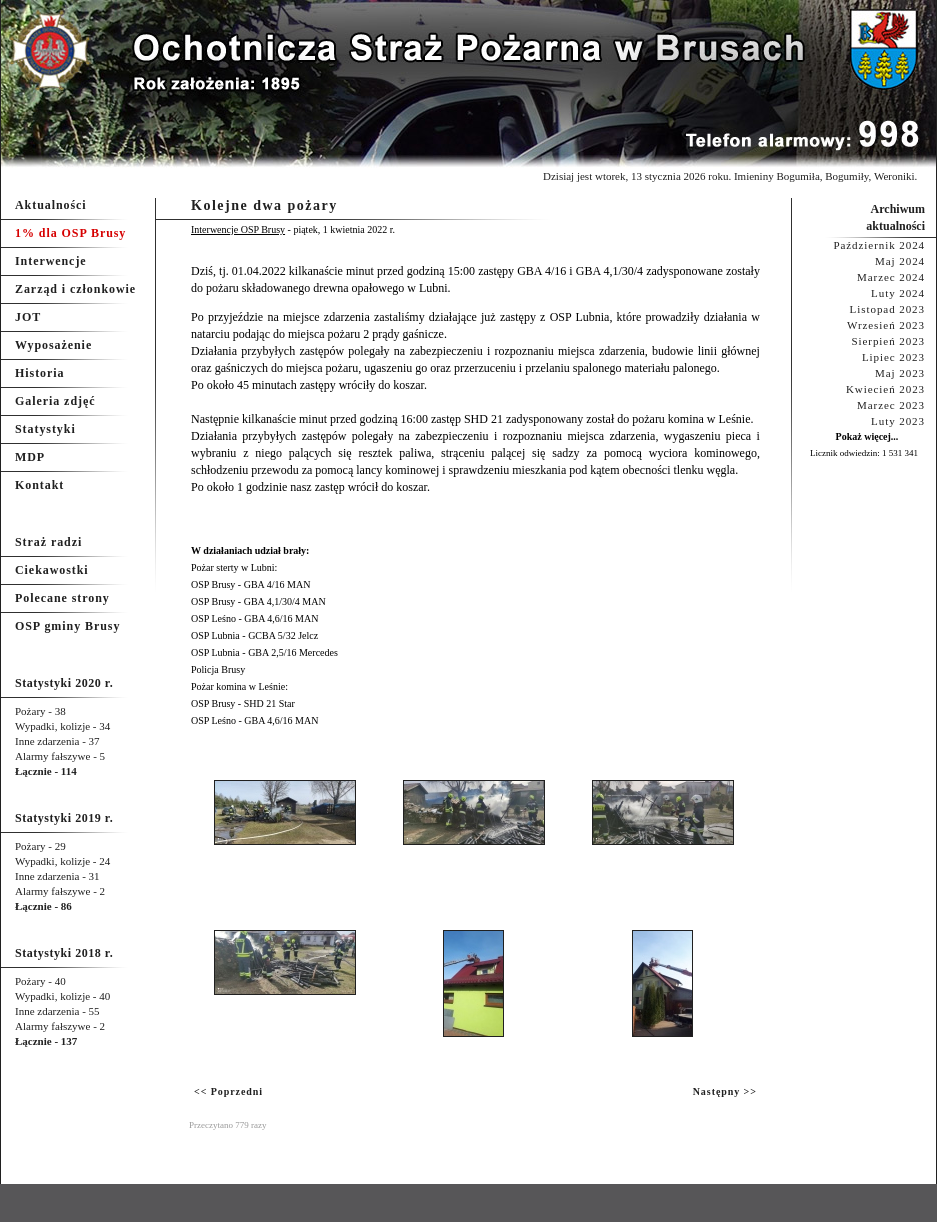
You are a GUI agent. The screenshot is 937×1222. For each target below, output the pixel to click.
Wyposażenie (53, 345)
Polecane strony (62, 598)
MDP (30, 457)
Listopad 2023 (887, 309)
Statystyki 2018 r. (64, 953)
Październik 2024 (879, 245)
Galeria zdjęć (55, 401)
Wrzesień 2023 (886, 325)
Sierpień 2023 (888, 341)
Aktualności (51, 205)
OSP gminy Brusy (67, 626)
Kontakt (39, 485)
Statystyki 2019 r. (64, 818)
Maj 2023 (900, 373)
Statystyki (45, 429)
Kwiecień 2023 (885, 389)
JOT (28, 317)
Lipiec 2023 (893, 357)
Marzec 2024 (891, 277)
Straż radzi (48, 542)
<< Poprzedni (228, 1091)
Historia (39, 373)
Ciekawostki (52, 570)
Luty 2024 (898, 293)
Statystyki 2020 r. (64, 683)
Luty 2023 (898, 421)
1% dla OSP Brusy (70, 233)
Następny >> (725, 1091)
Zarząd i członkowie (75, 289)
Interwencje (51, 261)
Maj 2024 (900, 261)
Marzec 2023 (891, 405)
